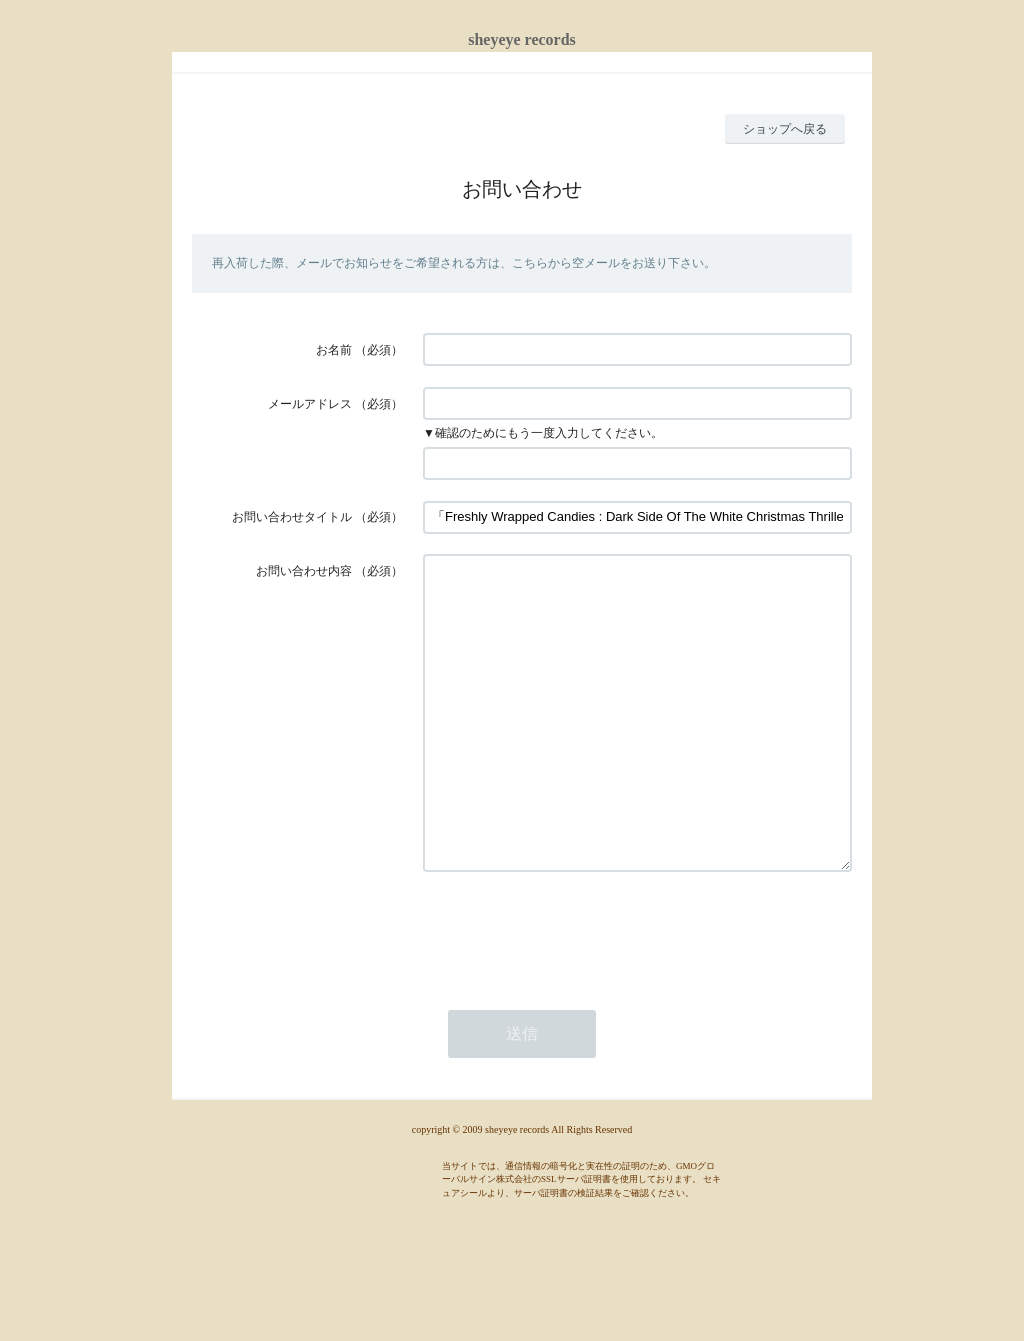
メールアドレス (310, 404)
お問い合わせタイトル (292, 517)
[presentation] (575, 991)
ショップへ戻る (785, 129)
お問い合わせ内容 (304, 571)
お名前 (334, 350)
